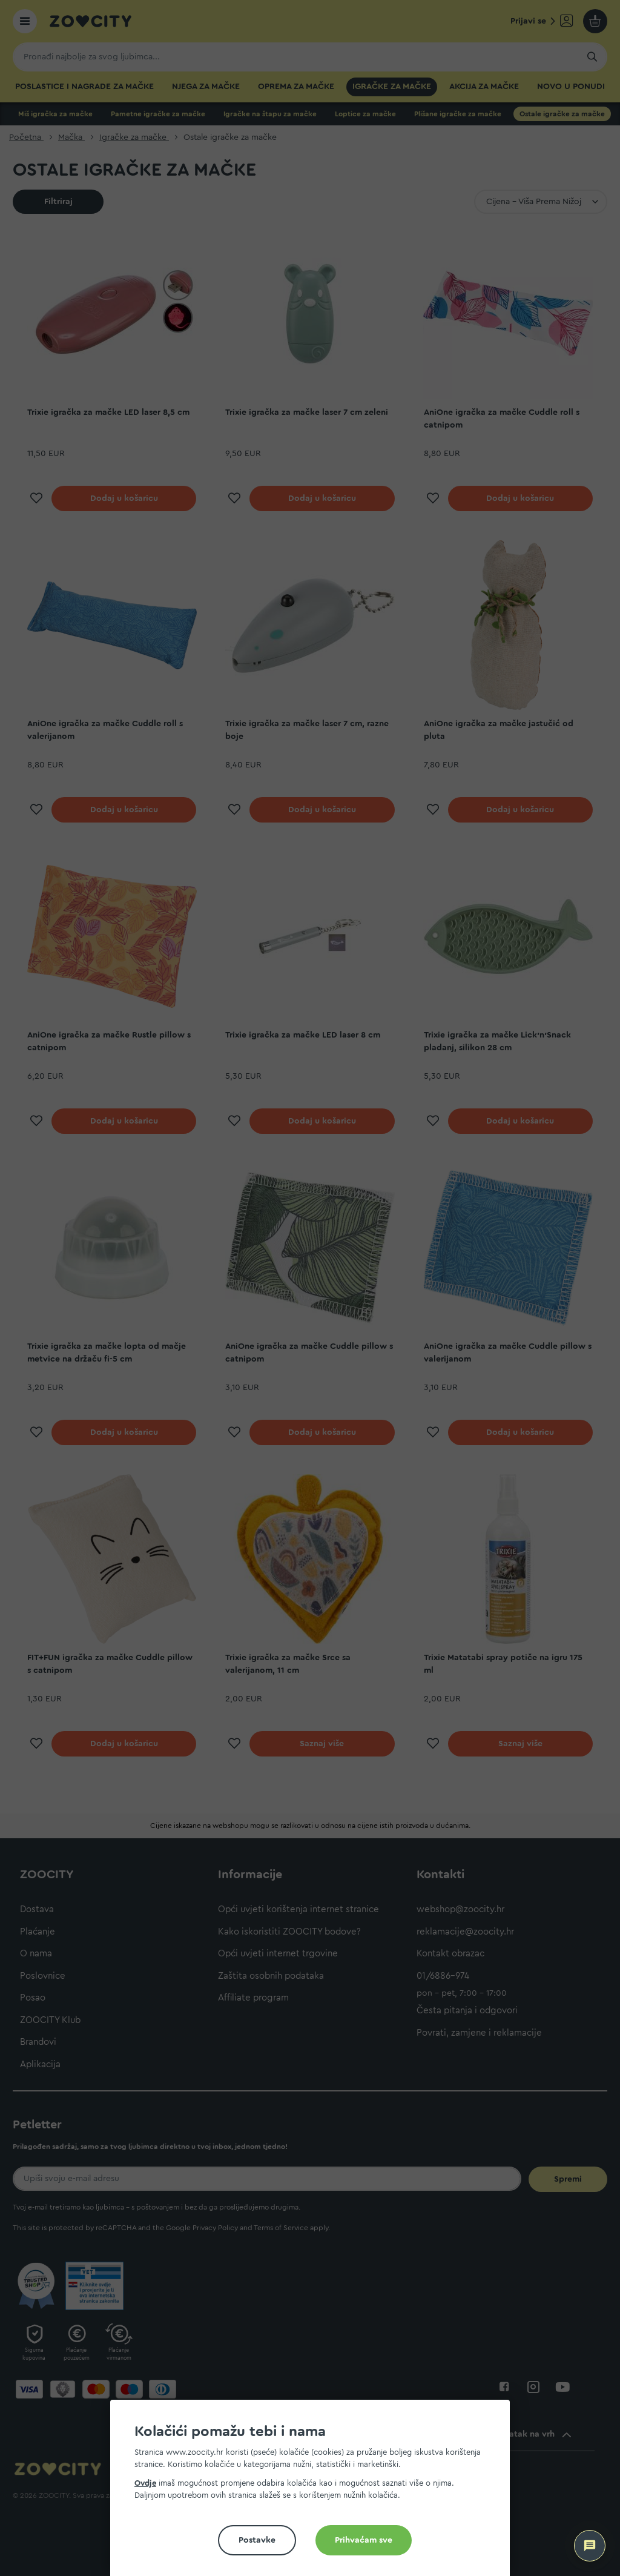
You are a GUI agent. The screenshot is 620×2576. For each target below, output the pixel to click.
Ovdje (145, 2483)
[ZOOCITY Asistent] (589, 2545)
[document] (314, 2492)
